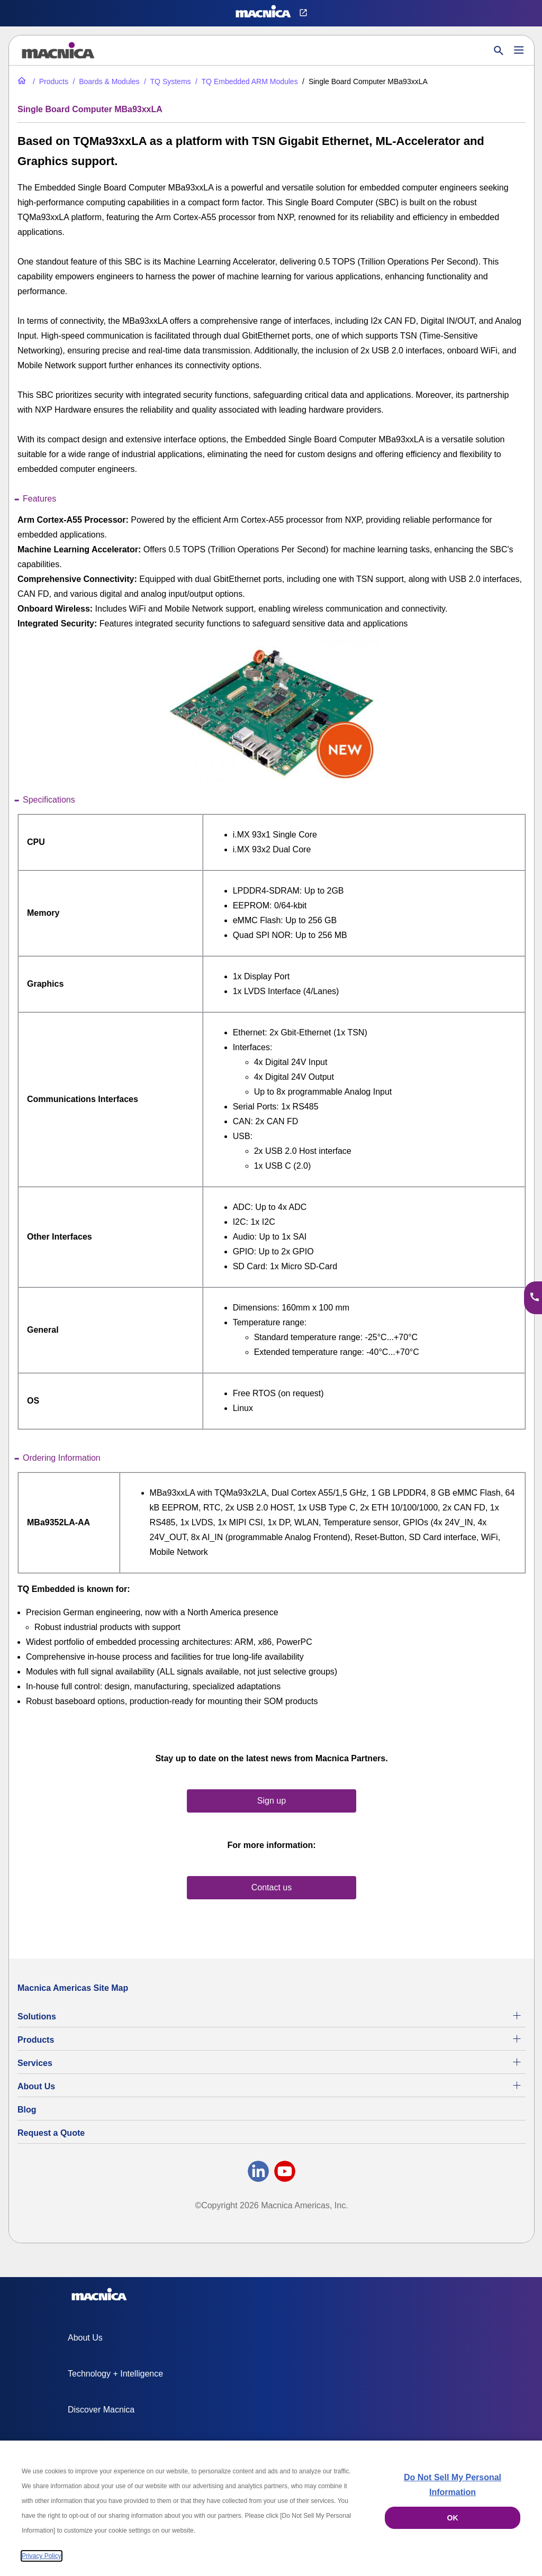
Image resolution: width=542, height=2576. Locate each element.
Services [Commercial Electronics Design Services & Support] (34, 2063)
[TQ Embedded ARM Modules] (245, 81)
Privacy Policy (41, 2556)
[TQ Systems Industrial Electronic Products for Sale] (166, 81)
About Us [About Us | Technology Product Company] (36, 2086)
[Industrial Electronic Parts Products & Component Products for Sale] (49, 81)
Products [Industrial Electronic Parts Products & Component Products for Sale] (35, 2039)
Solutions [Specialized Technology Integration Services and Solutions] (36, 2016)
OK (452, 2518)
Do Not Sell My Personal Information (452, 2485)
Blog (27, 2109)
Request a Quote (51, 2132)
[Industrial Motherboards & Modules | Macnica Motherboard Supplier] (104, 81)
